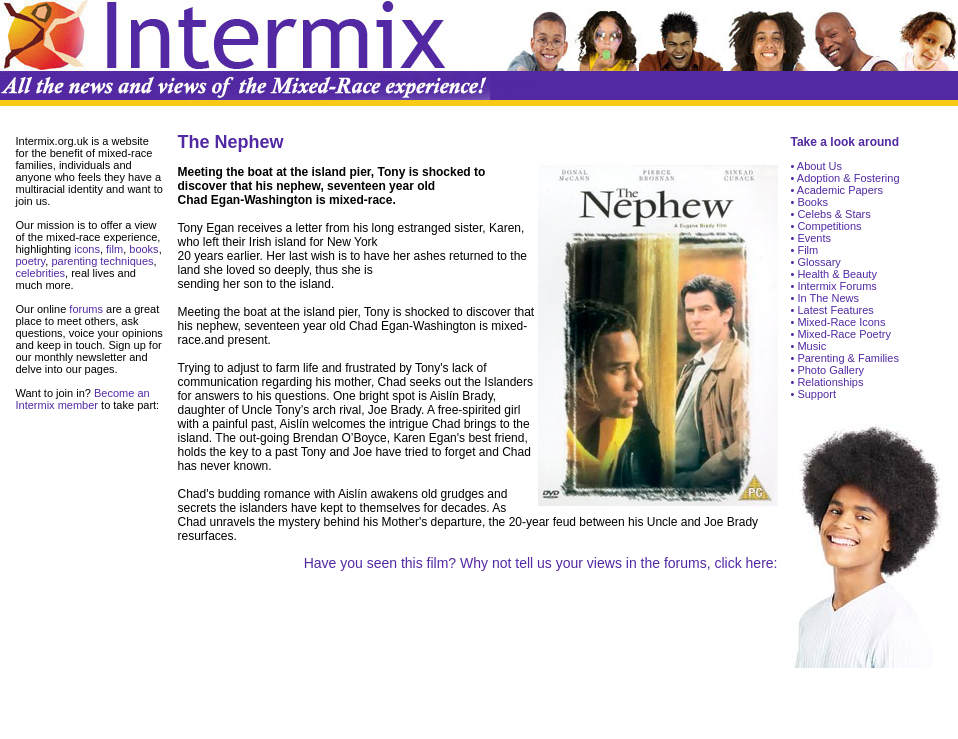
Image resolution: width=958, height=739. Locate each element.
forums (84, 309)
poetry (31, 261)
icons (87, 249)
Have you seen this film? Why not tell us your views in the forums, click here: (541, 563)
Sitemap (516, 85)
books (143, 249)
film (113, 249)
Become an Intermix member (83, 399)
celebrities (41, 273)
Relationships (828, 382)
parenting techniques (102, 261)
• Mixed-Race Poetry (841, 334)
